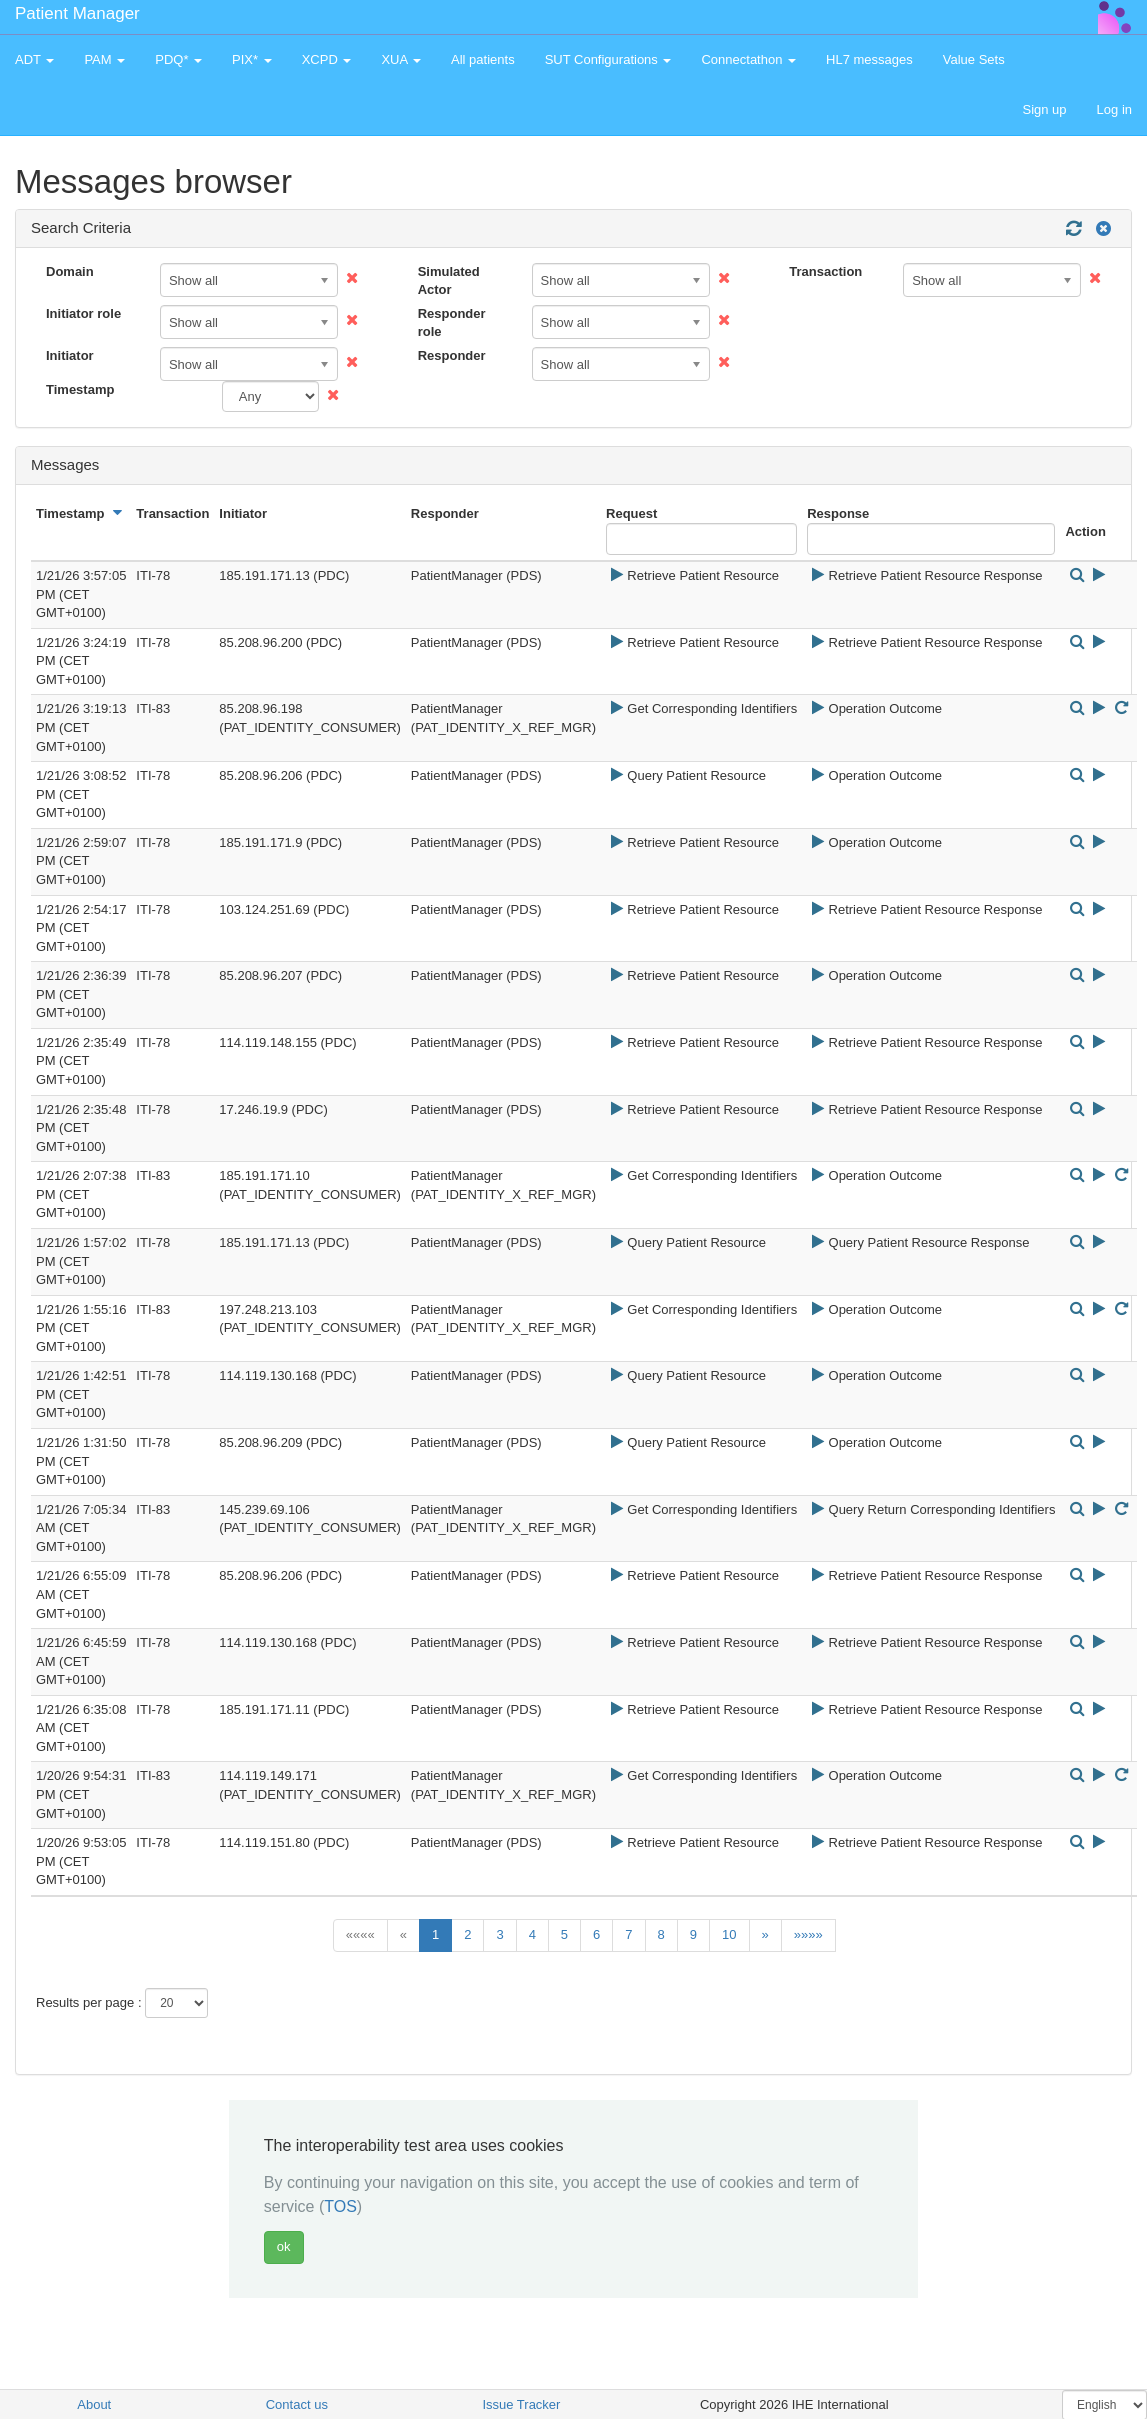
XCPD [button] (327, 59)
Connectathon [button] (748, 59)
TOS (340, 2206)
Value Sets (974, 59)
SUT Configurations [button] (608, 59)
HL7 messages (869, 59)
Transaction (825, 271)
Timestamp (80, 389)
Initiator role (83, 313)
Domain (70, 271)
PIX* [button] (252, 59)
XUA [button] (401, 59)
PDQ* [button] (178, 59)
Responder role (452, 323)
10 (729, 1934)
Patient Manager (77, 13)
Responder (452, 355)
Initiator (70, 355)
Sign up (1044, 109)
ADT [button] (34, 59)
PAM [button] (104, 59)
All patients (483, 59)
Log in (1114, 109)
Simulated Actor (449, 281)
